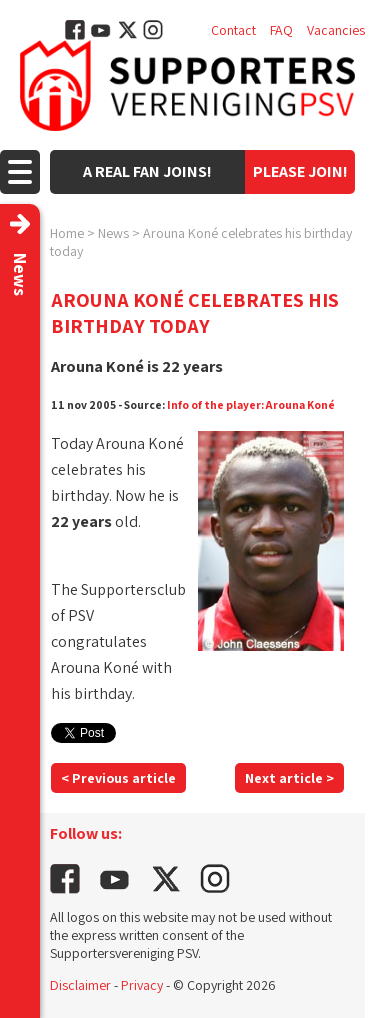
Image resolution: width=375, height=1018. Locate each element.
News (113, 233)
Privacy (142, 985)
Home (67, 233)
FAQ (281, 30)
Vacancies (336, 30)
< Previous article (118, 778)
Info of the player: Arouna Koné (251, 404)
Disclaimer (80, 985)
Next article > (289, 778)
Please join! (300, 171)
